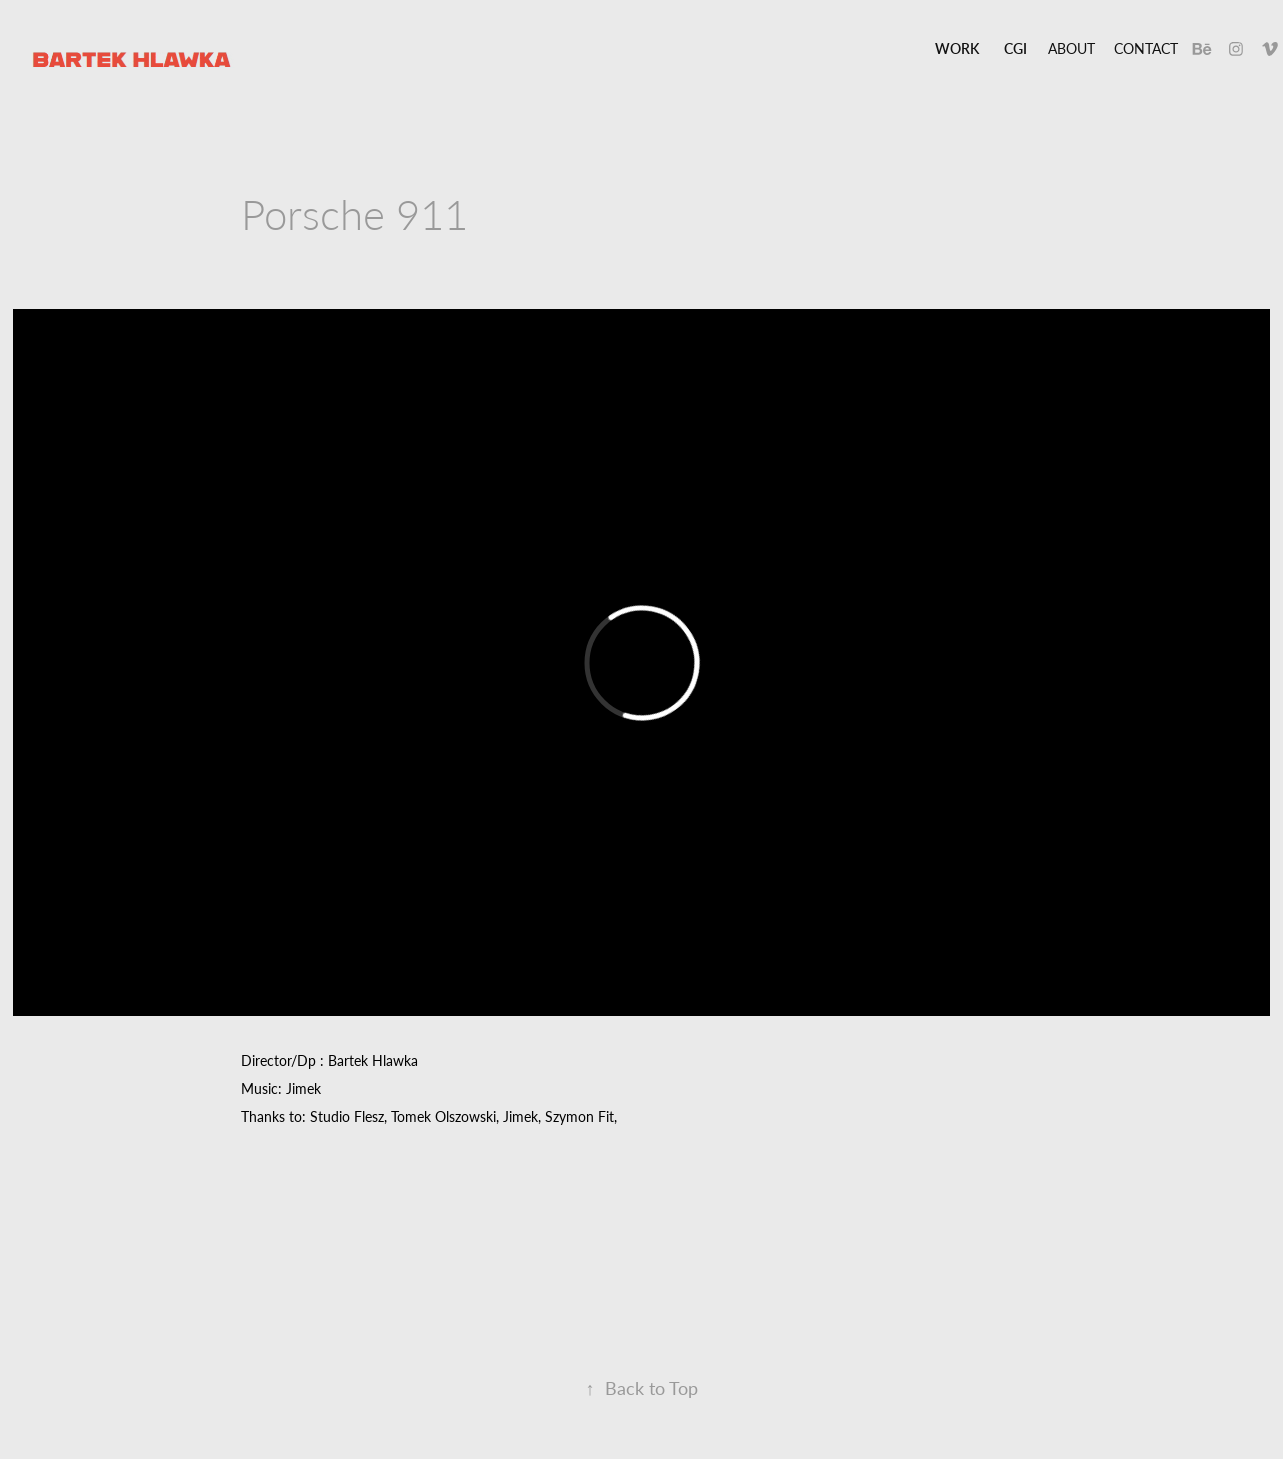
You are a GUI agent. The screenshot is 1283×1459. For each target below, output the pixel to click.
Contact (1146, 48)
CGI (1015, 48)
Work (957, 48)
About (1071, 48)
